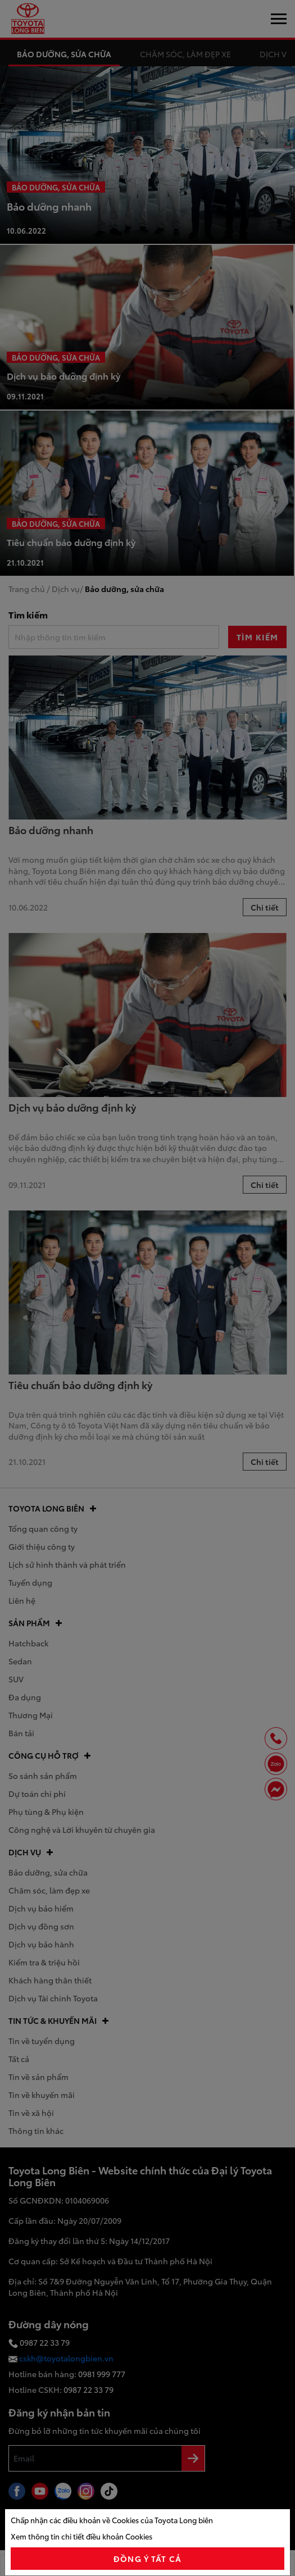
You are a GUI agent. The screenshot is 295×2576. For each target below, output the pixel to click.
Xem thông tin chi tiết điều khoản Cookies (81, 2536)
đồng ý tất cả (147, 2558)
